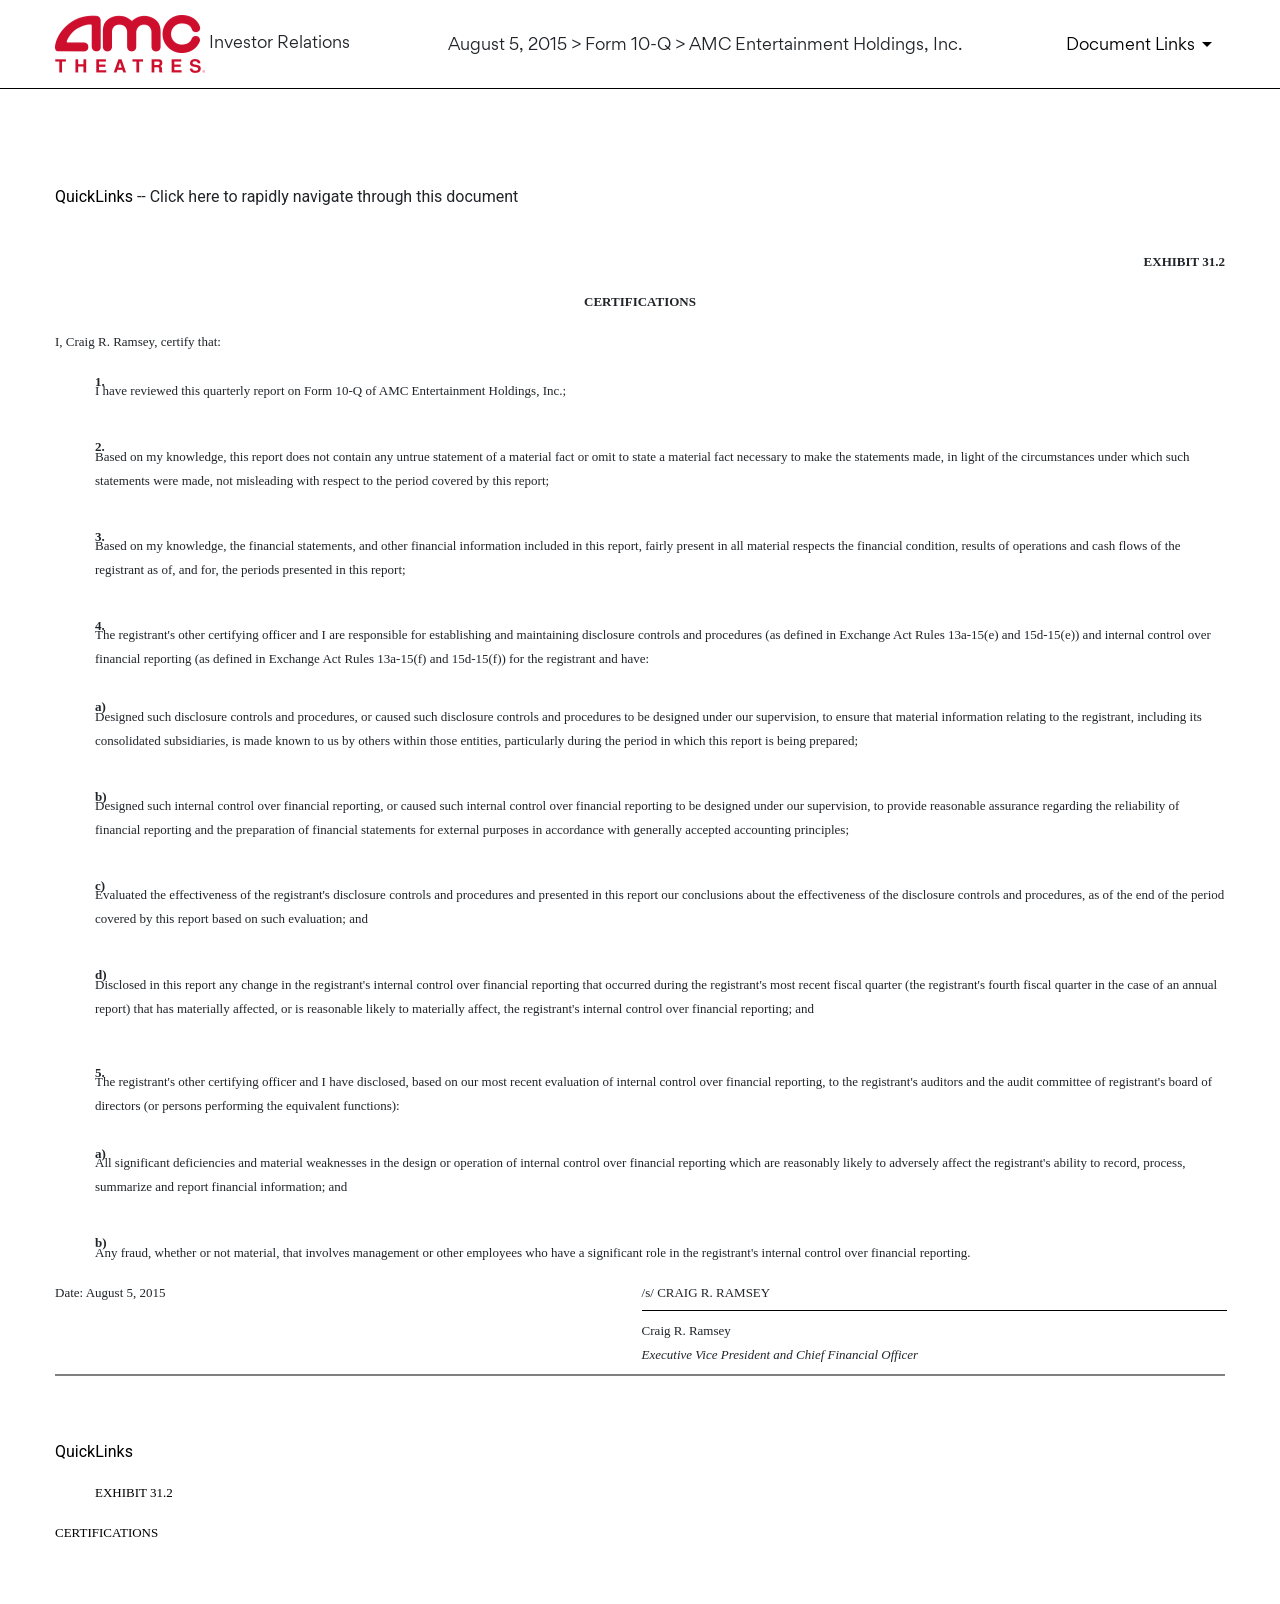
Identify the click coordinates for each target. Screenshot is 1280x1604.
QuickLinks (94, 196)
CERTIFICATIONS (106, 1532)
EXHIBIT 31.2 (134, 1492)
